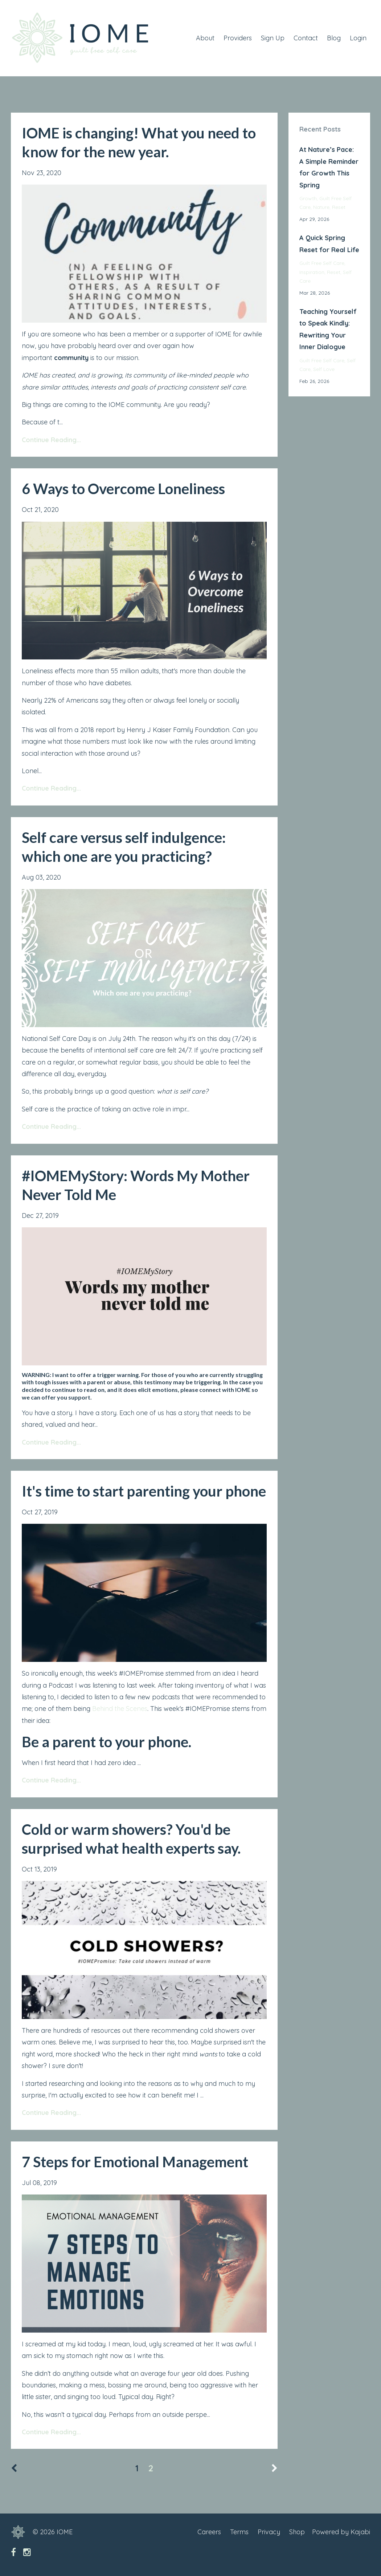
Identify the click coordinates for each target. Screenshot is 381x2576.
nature (321, 207)
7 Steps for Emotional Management (135, 2162)
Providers (238, 38)
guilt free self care (321, 263)
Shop (297, 2532)
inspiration (311, 272)
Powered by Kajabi (341, 2532)
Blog (334, 38)
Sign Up (272, 38)
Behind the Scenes (119, 1708)
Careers (209, 2532)
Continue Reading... (51, 440)
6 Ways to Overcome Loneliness (123, 488)
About (205, 38)
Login (358, 38)
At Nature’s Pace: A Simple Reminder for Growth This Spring (329, 167)
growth (308, 198)
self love (324, 369)
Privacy (269, 2532)
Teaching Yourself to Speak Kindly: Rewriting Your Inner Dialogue (328, 329)
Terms (239, 2532)
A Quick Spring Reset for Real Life (329, 244)
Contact (306, 38)
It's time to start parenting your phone (144, 1491)
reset (338, 207)
